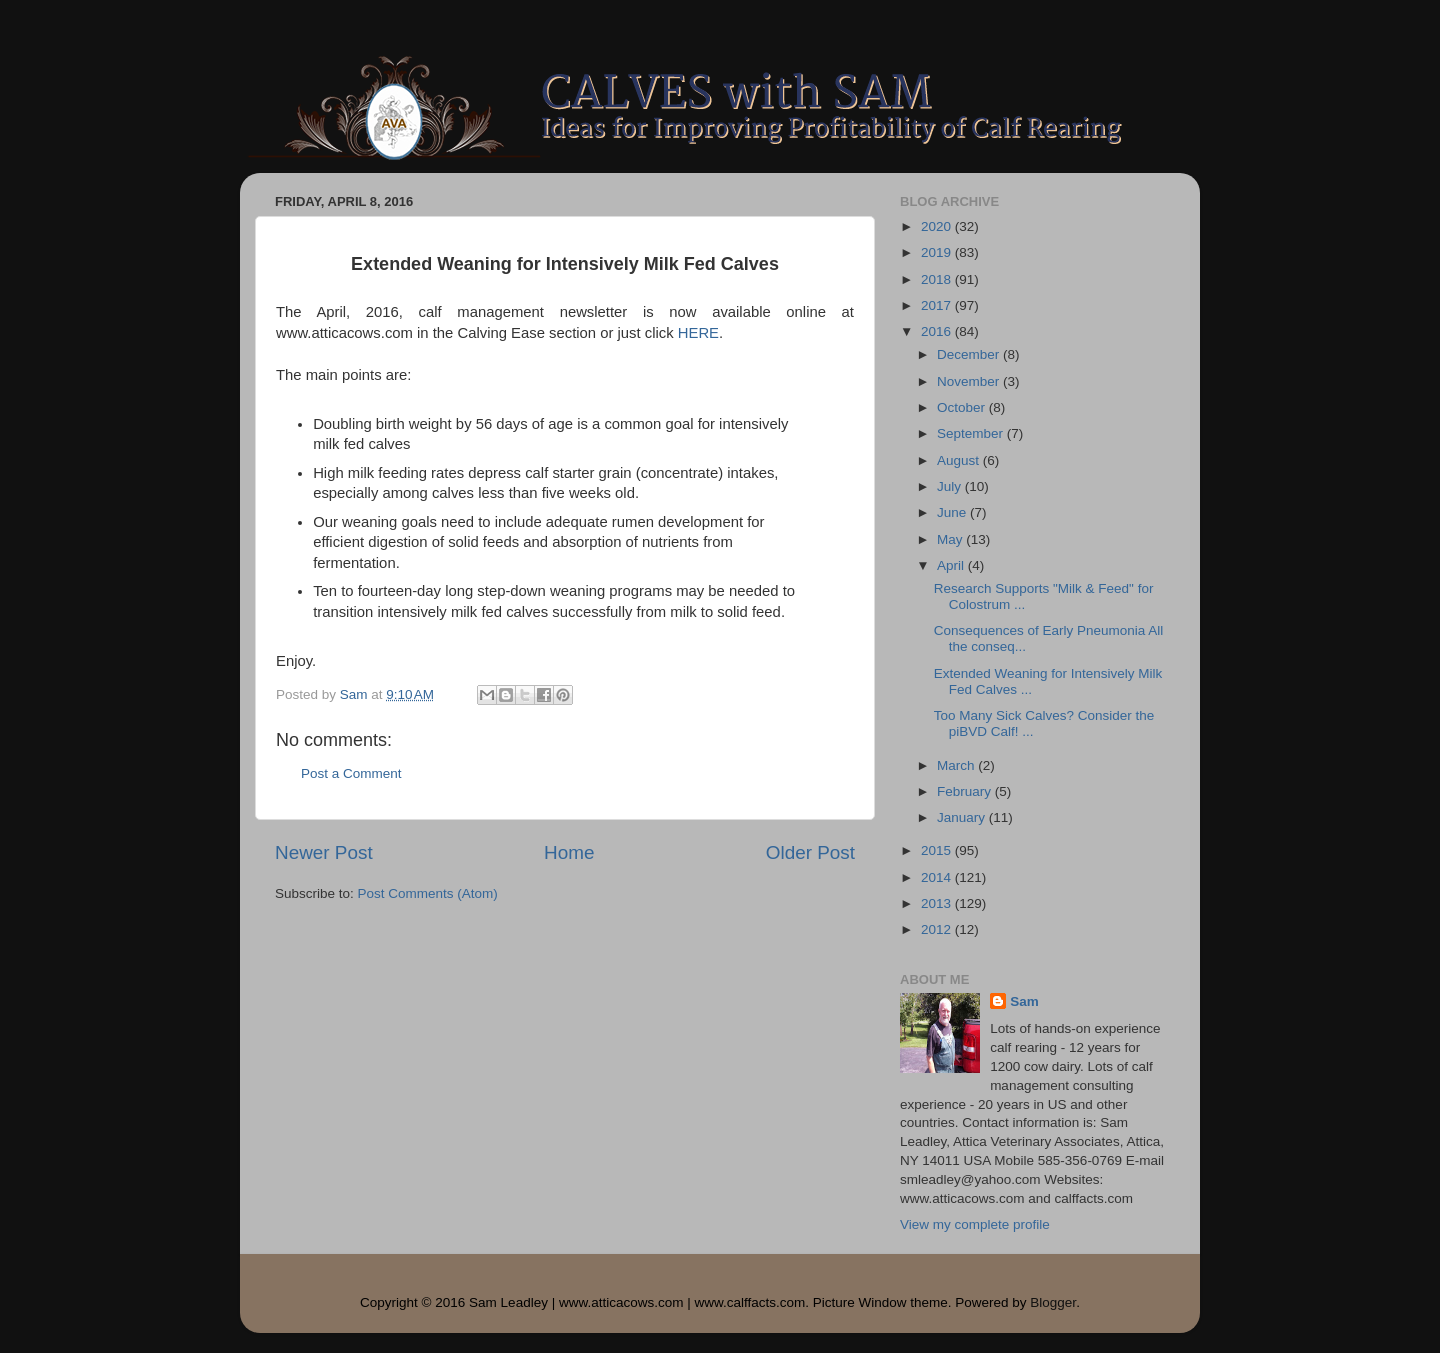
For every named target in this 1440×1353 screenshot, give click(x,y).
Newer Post (324, 852)
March (957, 765)
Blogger (1053, 1302)
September (972, 433)
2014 (938, 877)
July (951, 486)
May (951, 539)
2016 (938, 331)
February (966, 791)
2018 (938, 279)
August (960, 460)
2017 (938, 305)
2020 (938, 226)
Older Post (810, 852)
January (963, 817)
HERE (698, 333)
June (953, 512)
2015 (938, 850)
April (952, 565)
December (970, 354)
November (970, 381)
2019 (938, 252)
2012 (938, 929)
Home (569, 852)
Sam (1024, 1001)
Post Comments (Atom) (428, 893)
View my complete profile (975, 1224)
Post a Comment (351, 773)
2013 (938, 903)
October (963, 407)
